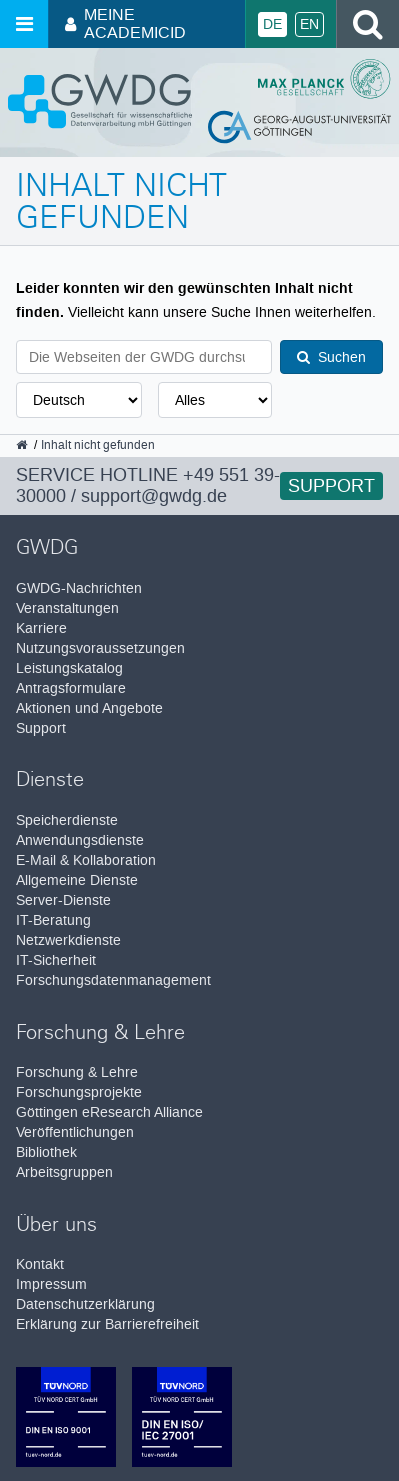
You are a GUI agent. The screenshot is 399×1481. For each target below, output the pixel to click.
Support (331, 486)
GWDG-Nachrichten (79, 588)
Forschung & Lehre (77, 1072)
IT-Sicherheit (56, 960)
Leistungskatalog (69, 668)
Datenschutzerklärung (85, 1304)
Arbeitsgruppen (64, 1172)
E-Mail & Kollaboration (86, 860)
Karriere (41, 628)
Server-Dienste (63, 900)
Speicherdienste (67, 820)
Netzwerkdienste (68, 940)
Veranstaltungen (67, 608)
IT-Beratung (53, 920)
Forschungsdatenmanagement (113, 980)
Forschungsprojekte (79, 1092)
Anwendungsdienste (80, 840)
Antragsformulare (71, 688)
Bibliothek (46, 1152)
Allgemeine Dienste (77, 880)
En (309, 24)
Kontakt (40, 1264)
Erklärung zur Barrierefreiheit (107, 1324)
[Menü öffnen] (24, 24)
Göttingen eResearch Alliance (109, 1112)
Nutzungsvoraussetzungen (100, 648)
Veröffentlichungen (75, 1132)
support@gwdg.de (154, 496)
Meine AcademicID (125, 23)
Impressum (51, 1284)
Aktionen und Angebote (89, 708)
